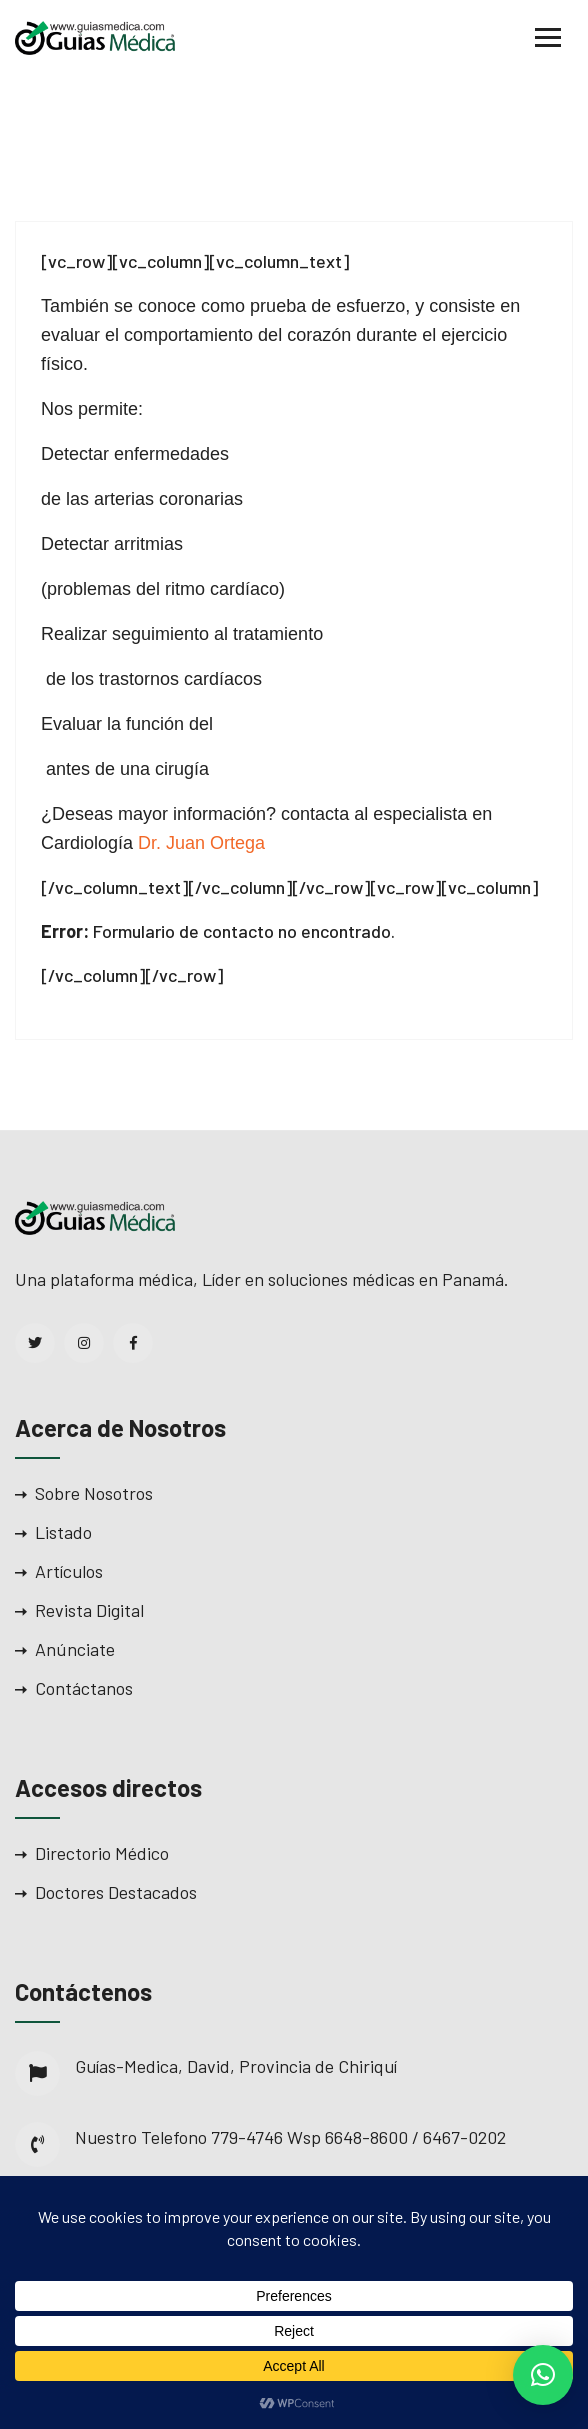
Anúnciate (75, 1649)
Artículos (69, 1571)
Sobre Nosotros (94, 1493)
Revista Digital (89, 1610)
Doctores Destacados (116, 1892)
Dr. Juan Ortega (204, 843)
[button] (543, 2375)
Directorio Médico (102, 1853)
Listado (63, 1532)
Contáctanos (84, 1688)
